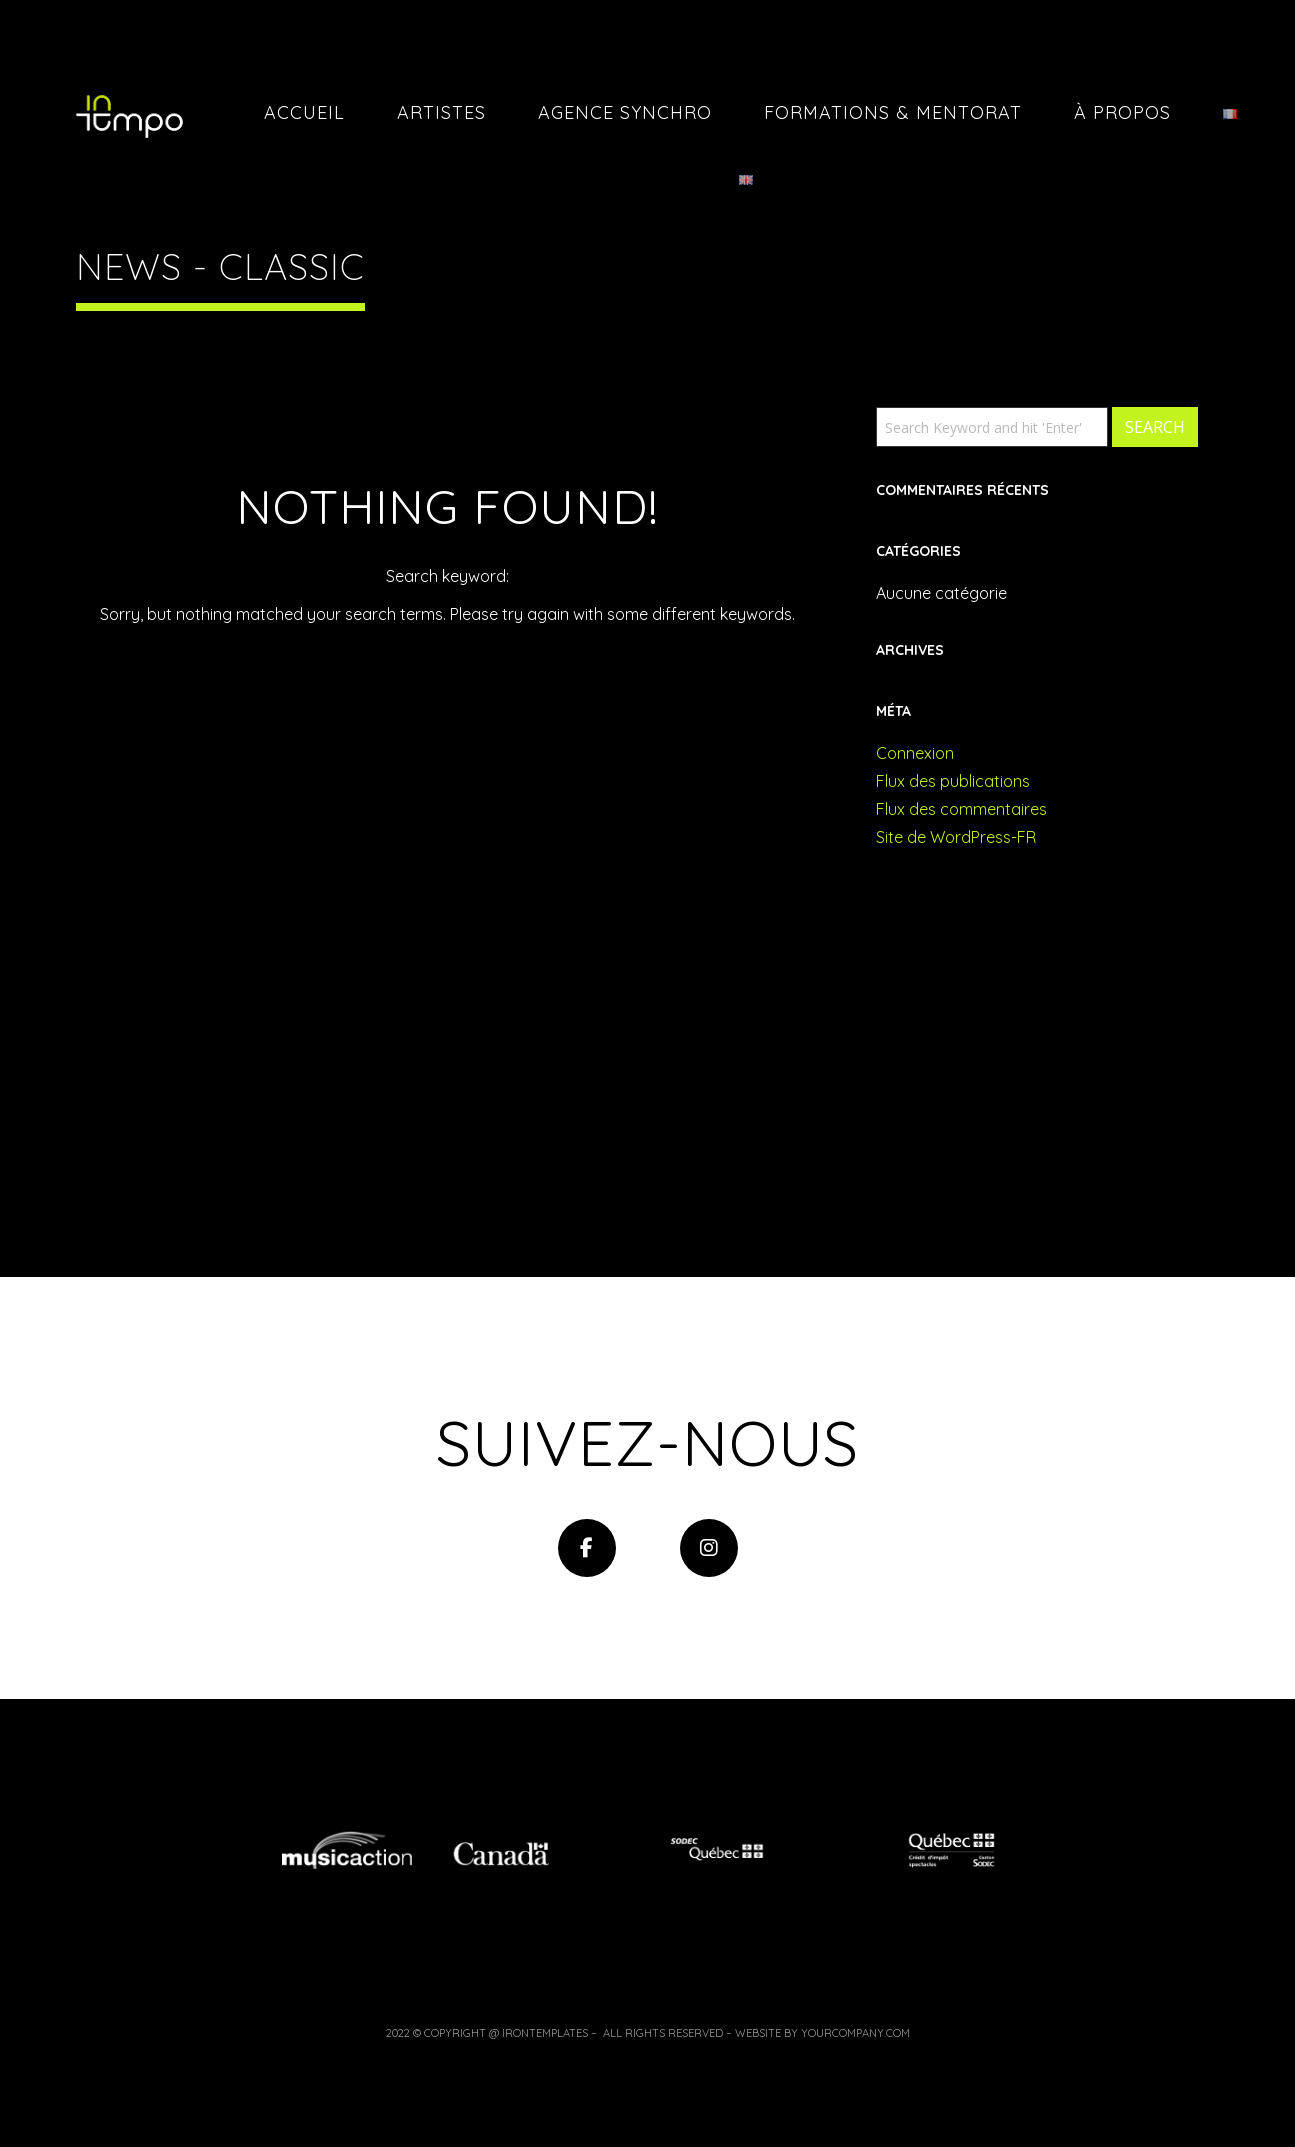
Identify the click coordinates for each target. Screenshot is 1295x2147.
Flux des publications (953, 781)
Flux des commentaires (961, 809)
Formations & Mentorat (893, 112)
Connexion (915, 753)
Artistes (441, 112)
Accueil (304, 112)
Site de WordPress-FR (956, 837)
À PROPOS (1122, 112)
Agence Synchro (625, 112)
